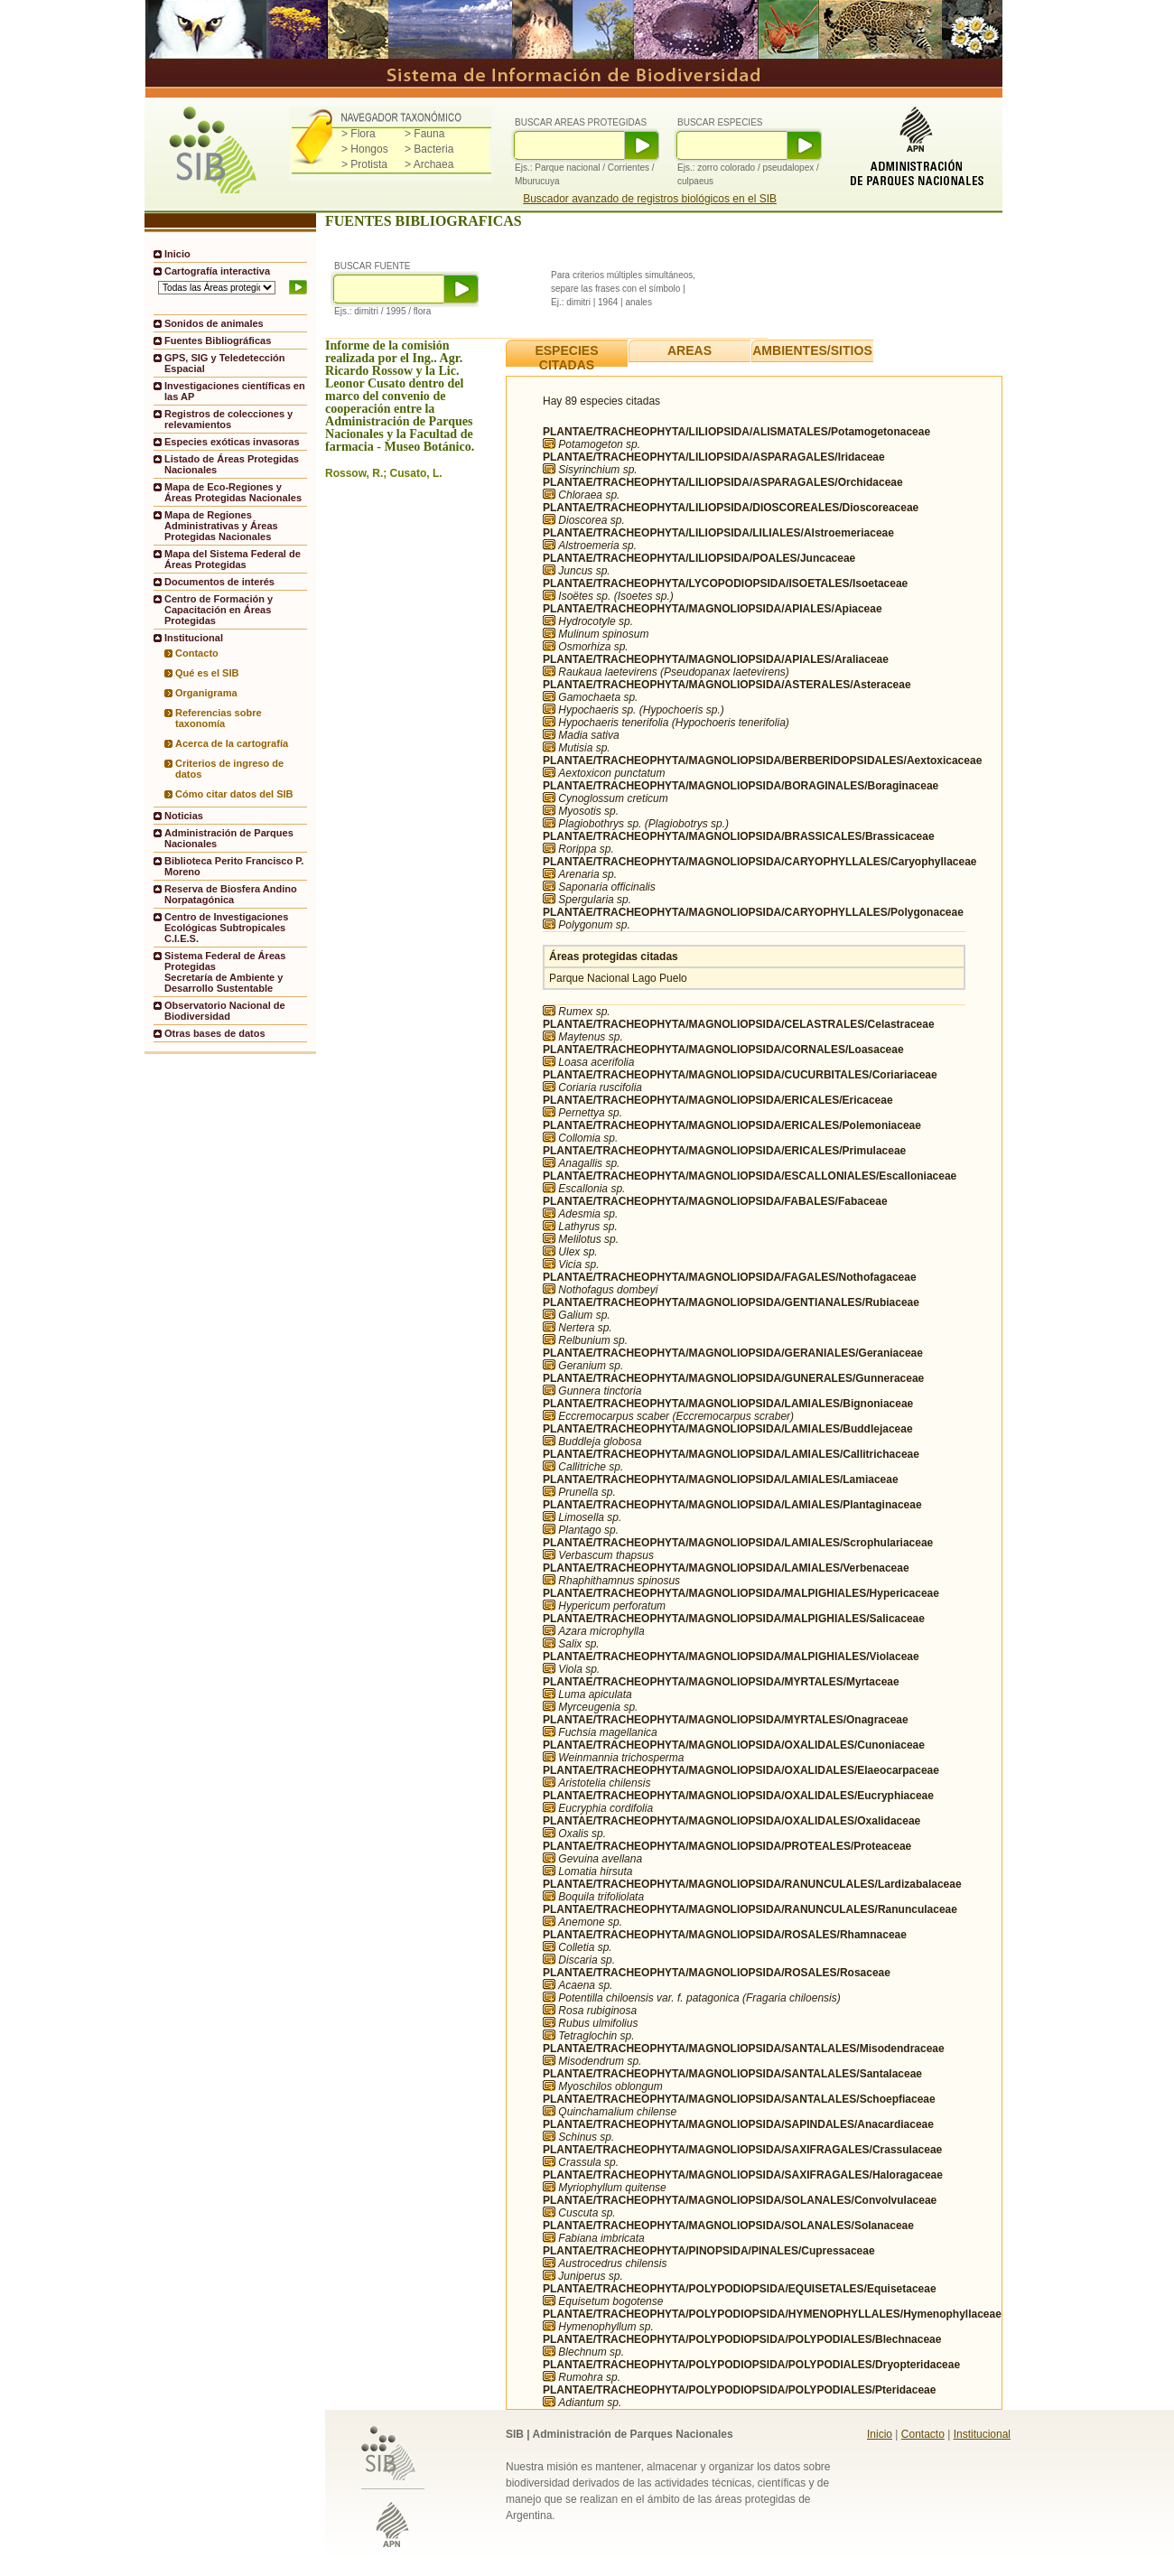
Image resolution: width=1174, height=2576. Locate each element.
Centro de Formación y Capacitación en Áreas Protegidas (218, 609)
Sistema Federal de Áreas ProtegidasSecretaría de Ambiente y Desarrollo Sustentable (224, 972)
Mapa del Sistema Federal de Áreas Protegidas (232, 559)
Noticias (183, 815)
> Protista (364, 164)
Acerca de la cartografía (231, 743)
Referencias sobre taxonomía (218, 718)
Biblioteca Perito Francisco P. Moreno (233, 866)
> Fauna (424, 133)
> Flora (358, 133)
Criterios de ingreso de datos (229, 768)
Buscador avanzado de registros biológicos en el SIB (650, 198)
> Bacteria (429, 149)
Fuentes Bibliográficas (217, 340)
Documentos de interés (219, 581)
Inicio (177, 253)
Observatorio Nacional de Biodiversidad (224, 1011)
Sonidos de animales (214, 323)
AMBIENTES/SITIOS (812, 350)
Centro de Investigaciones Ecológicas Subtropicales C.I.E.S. (226, 927)
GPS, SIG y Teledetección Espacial (224, 363)
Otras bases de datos (215, 1033)
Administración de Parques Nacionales (229, 838)
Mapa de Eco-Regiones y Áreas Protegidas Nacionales (233, 492)
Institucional (982, 2434)
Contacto (197, 653)
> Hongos (364, 149)
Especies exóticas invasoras (232, 441)
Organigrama (206, 692)
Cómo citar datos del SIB (234, 794)
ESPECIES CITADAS (566, 357)
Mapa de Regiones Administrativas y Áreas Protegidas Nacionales (221, 525)
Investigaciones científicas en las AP (234, 391)
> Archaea (429, 164)
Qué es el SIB (207, 672)
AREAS (689, 350)
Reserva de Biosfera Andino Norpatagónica (230, 894)
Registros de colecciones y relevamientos (228, 419)
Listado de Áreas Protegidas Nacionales (231, 464)
